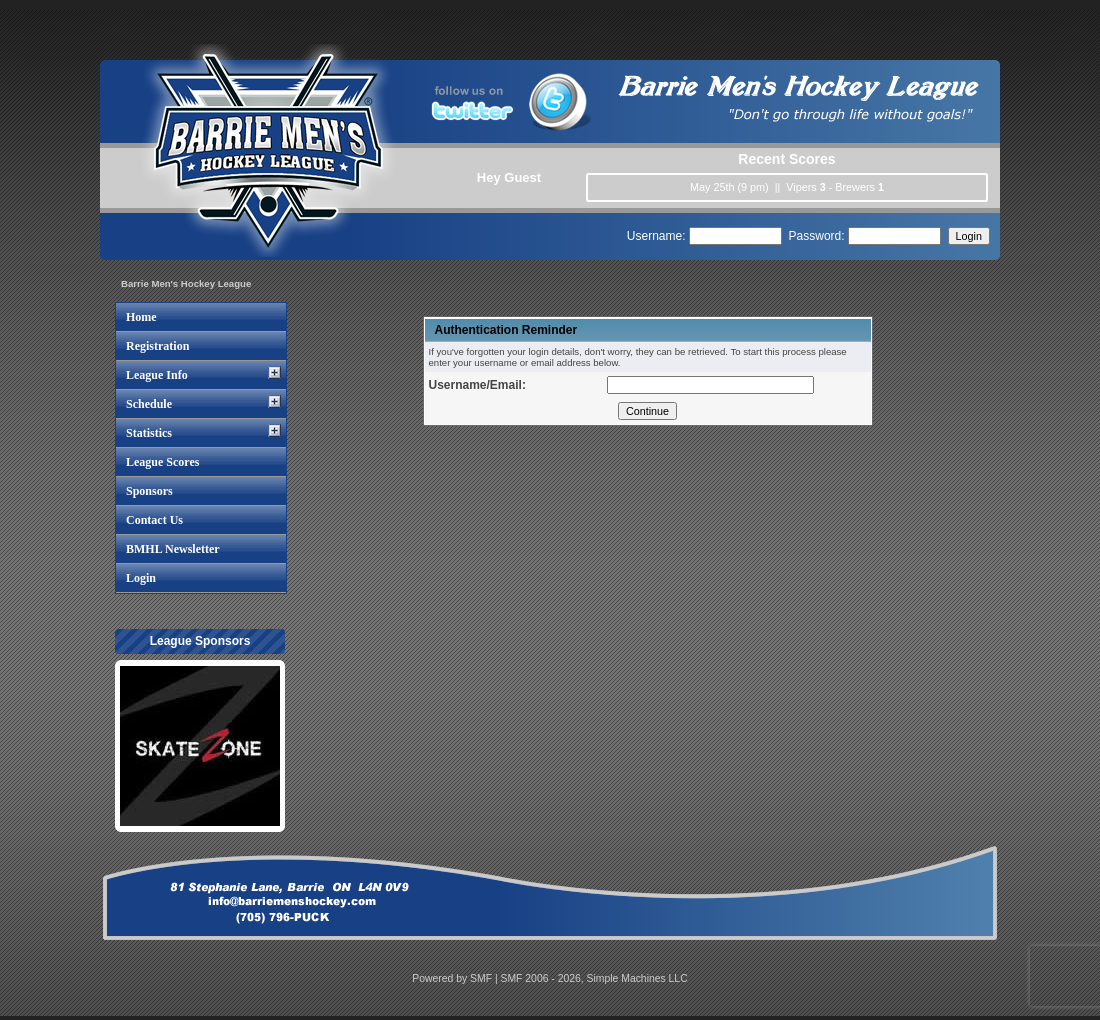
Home (141, 317)
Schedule (149, 404)
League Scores (162, 462)
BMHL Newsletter (173, 549)
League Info (157, 375)
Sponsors (149, 491)
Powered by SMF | (456, 978)
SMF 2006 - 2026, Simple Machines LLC (594, 978)
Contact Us (154, 520)
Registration (157, 346)
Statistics (149, 433)
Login (141, 578)
